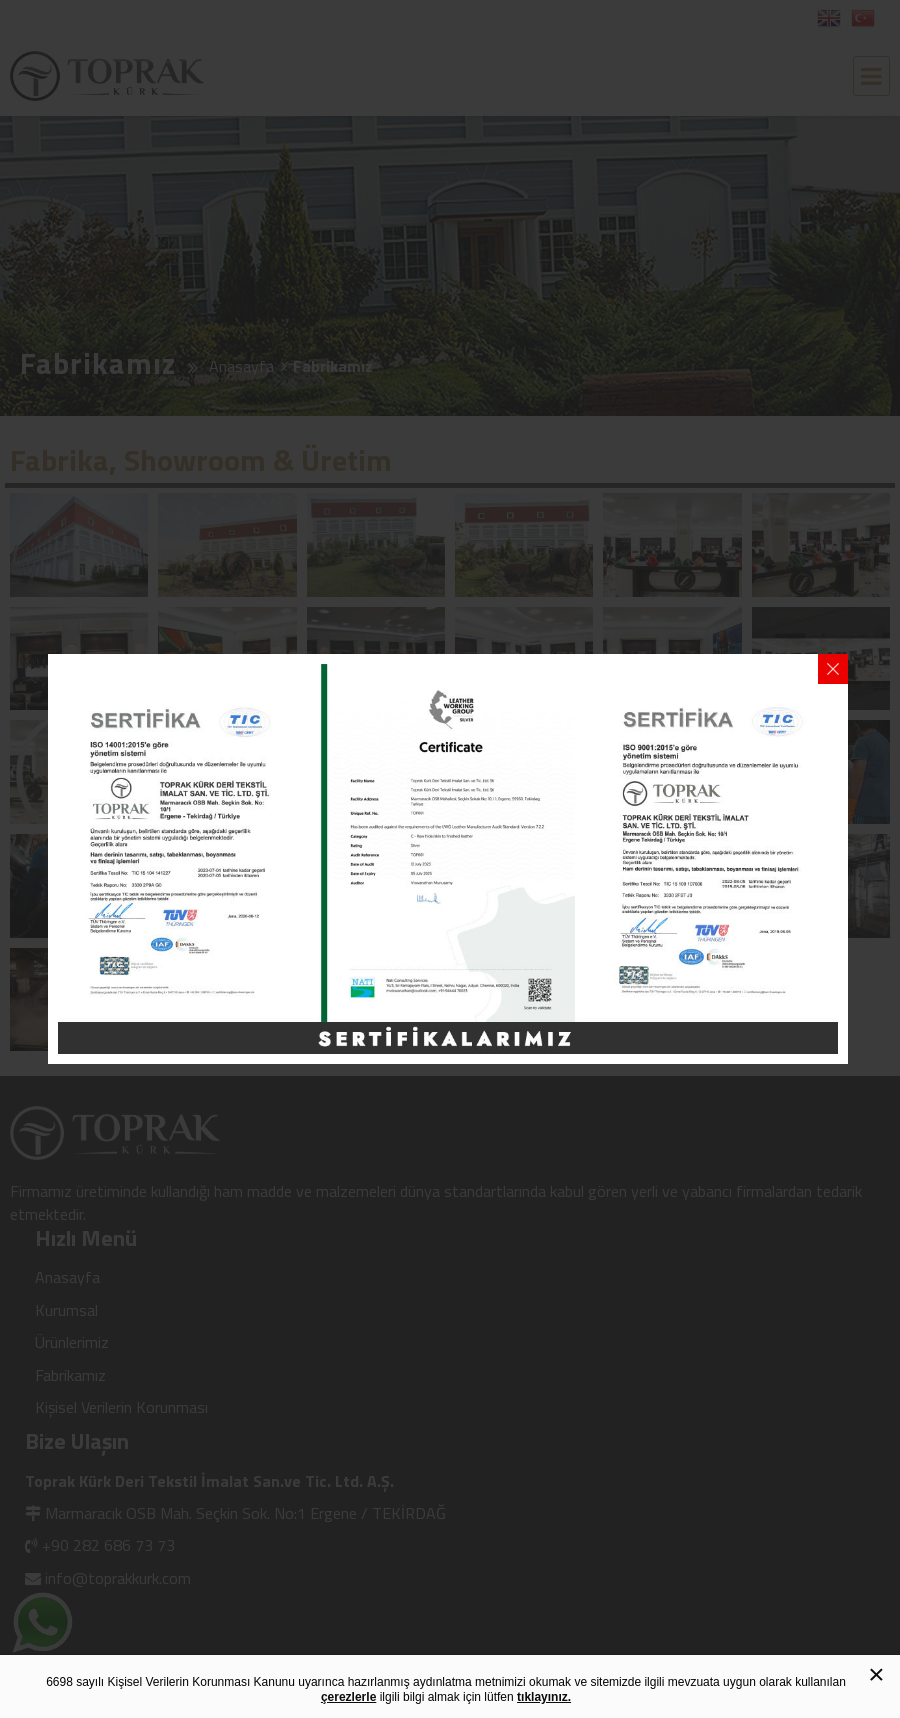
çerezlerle (348, 1697)
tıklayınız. (544, 1697)
